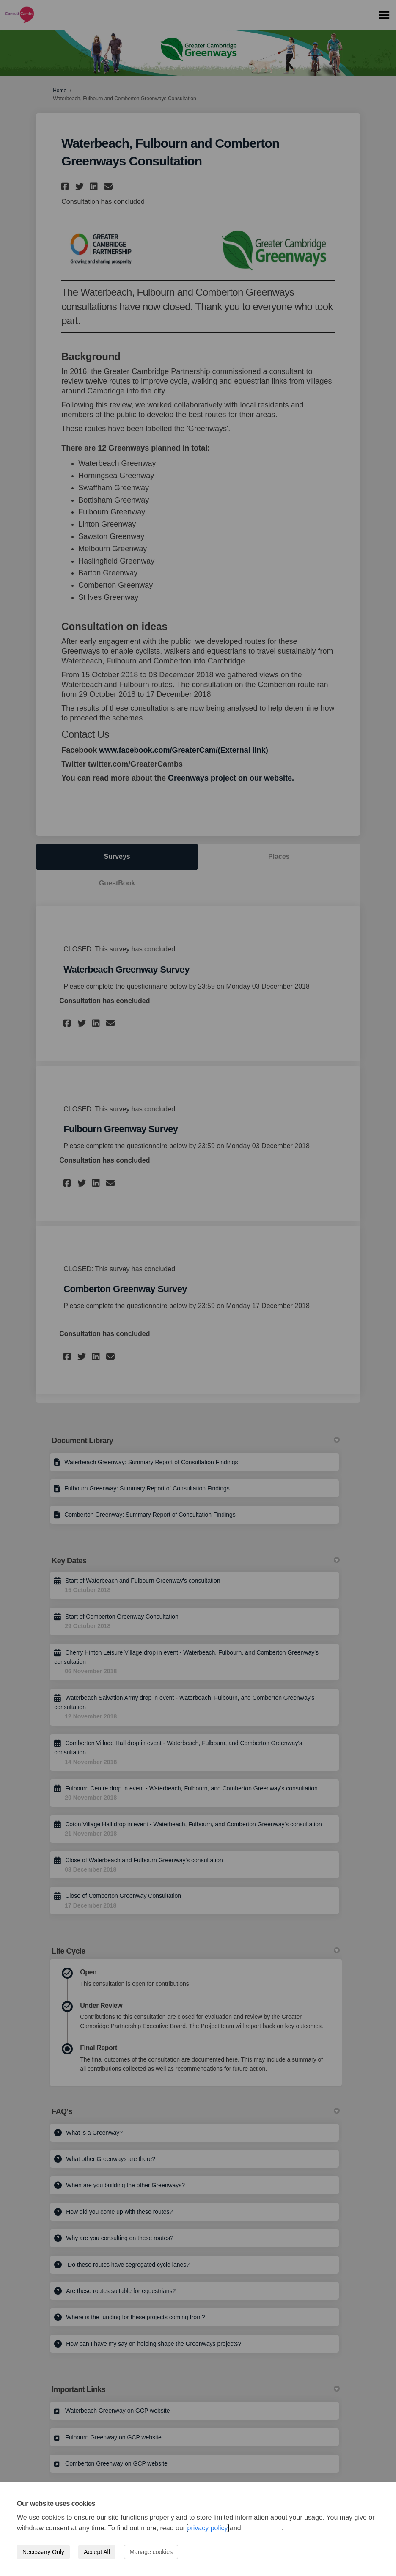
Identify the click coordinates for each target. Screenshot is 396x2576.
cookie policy (262, 2528)
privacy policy (207, 2528)
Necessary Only (43, 2552)
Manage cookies (151, 2552)
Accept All (97, 2552)
